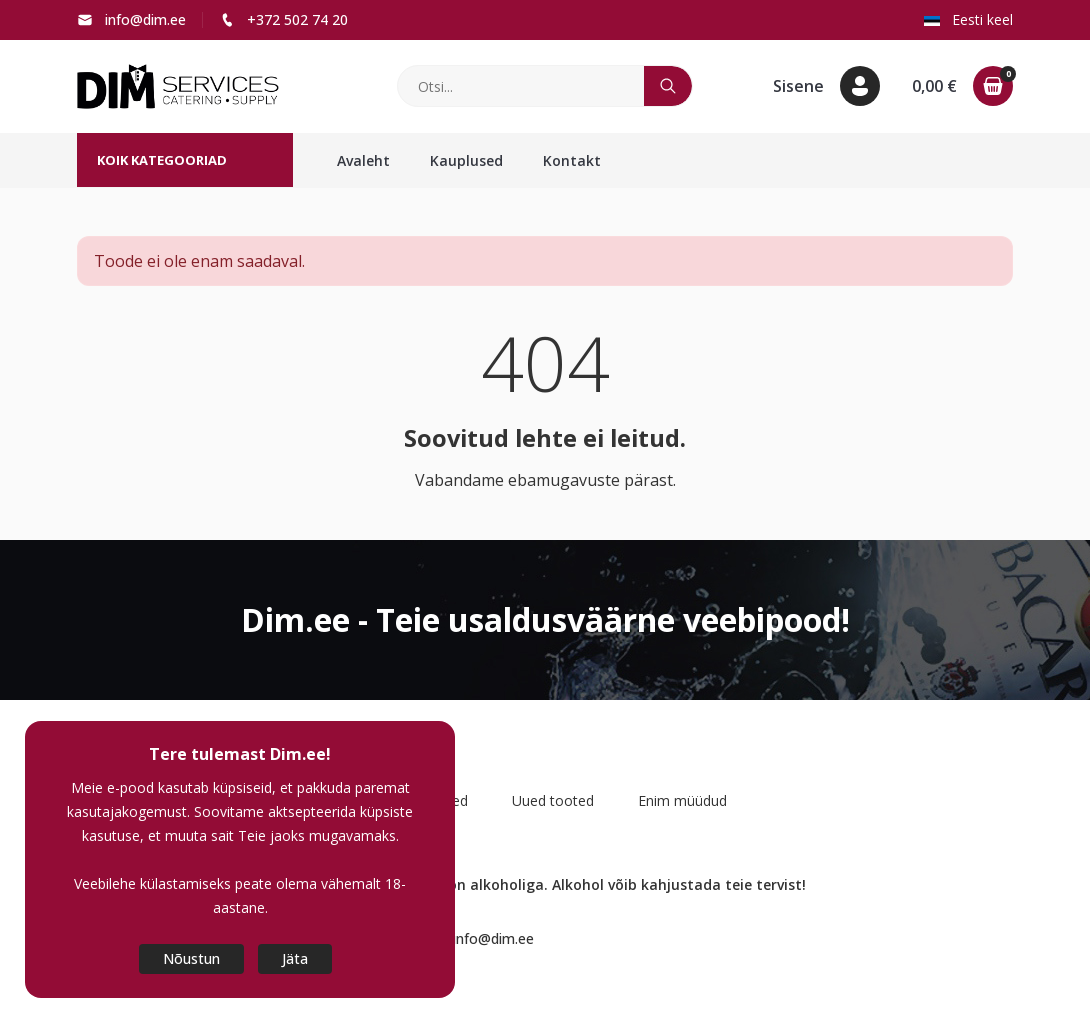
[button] (826, 86)
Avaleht (363, 160)
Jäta (295, 958)
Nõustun (191, 958)
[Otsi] (521, 86)
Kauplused (466, 160)
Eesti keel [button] (968, 19)
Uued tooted (553, 800)
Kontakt (572, 160)
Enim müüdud (682, 800)
